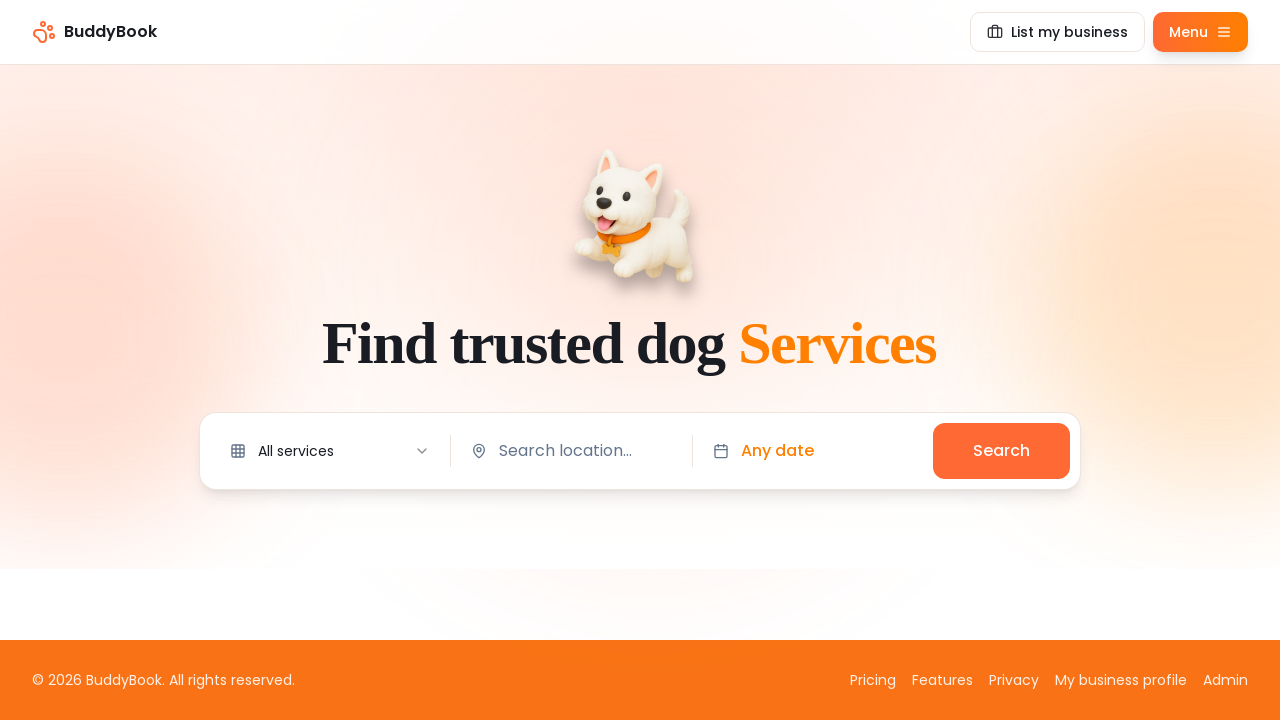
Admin (1225, 680)
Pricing (873, 680)
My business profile (1121, 680)
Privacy (1014, 680)
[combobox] (330, 451)
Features (942, 680)
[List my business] (1057, 32)
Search (1001, 450)
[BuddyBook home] (94, 32)
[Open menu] (1200, 32)
